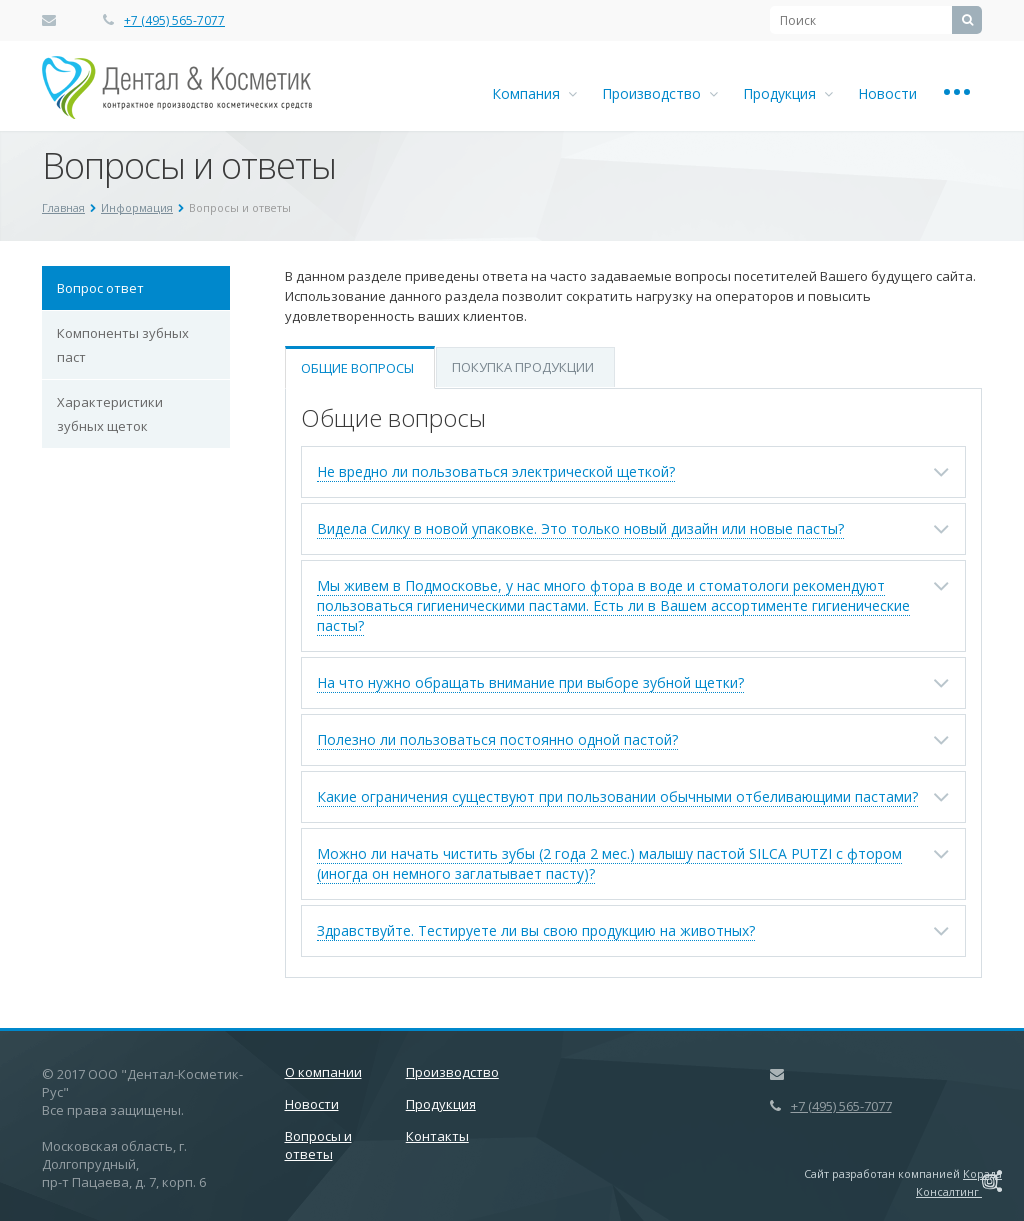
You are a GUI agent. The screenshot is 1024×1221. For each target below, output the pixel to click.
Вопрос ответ (100, 288)
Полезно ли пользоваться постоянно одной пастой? (497, 739)
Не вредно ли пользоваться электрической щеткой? (496, 471)
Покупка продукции (523, 367)
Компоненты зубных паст (123, 345)
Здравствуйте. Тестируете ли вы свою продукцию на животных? (536, 930)
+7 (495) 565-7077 (174, 20)
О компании (323, 1072)
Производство (660, 93)
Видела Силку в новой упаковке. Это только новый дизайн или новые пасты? (580, 528)
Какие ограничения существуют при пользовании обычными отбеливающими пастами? (617, 796)
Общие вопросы (357, 368)
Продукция (788, 93)
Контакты (437, 1136)
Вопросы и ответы (318, 1145)
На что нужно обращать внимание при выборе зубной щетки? (530, 682)
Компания (534, 93)
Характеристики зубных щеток (110, 414)
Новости (887, 93)
